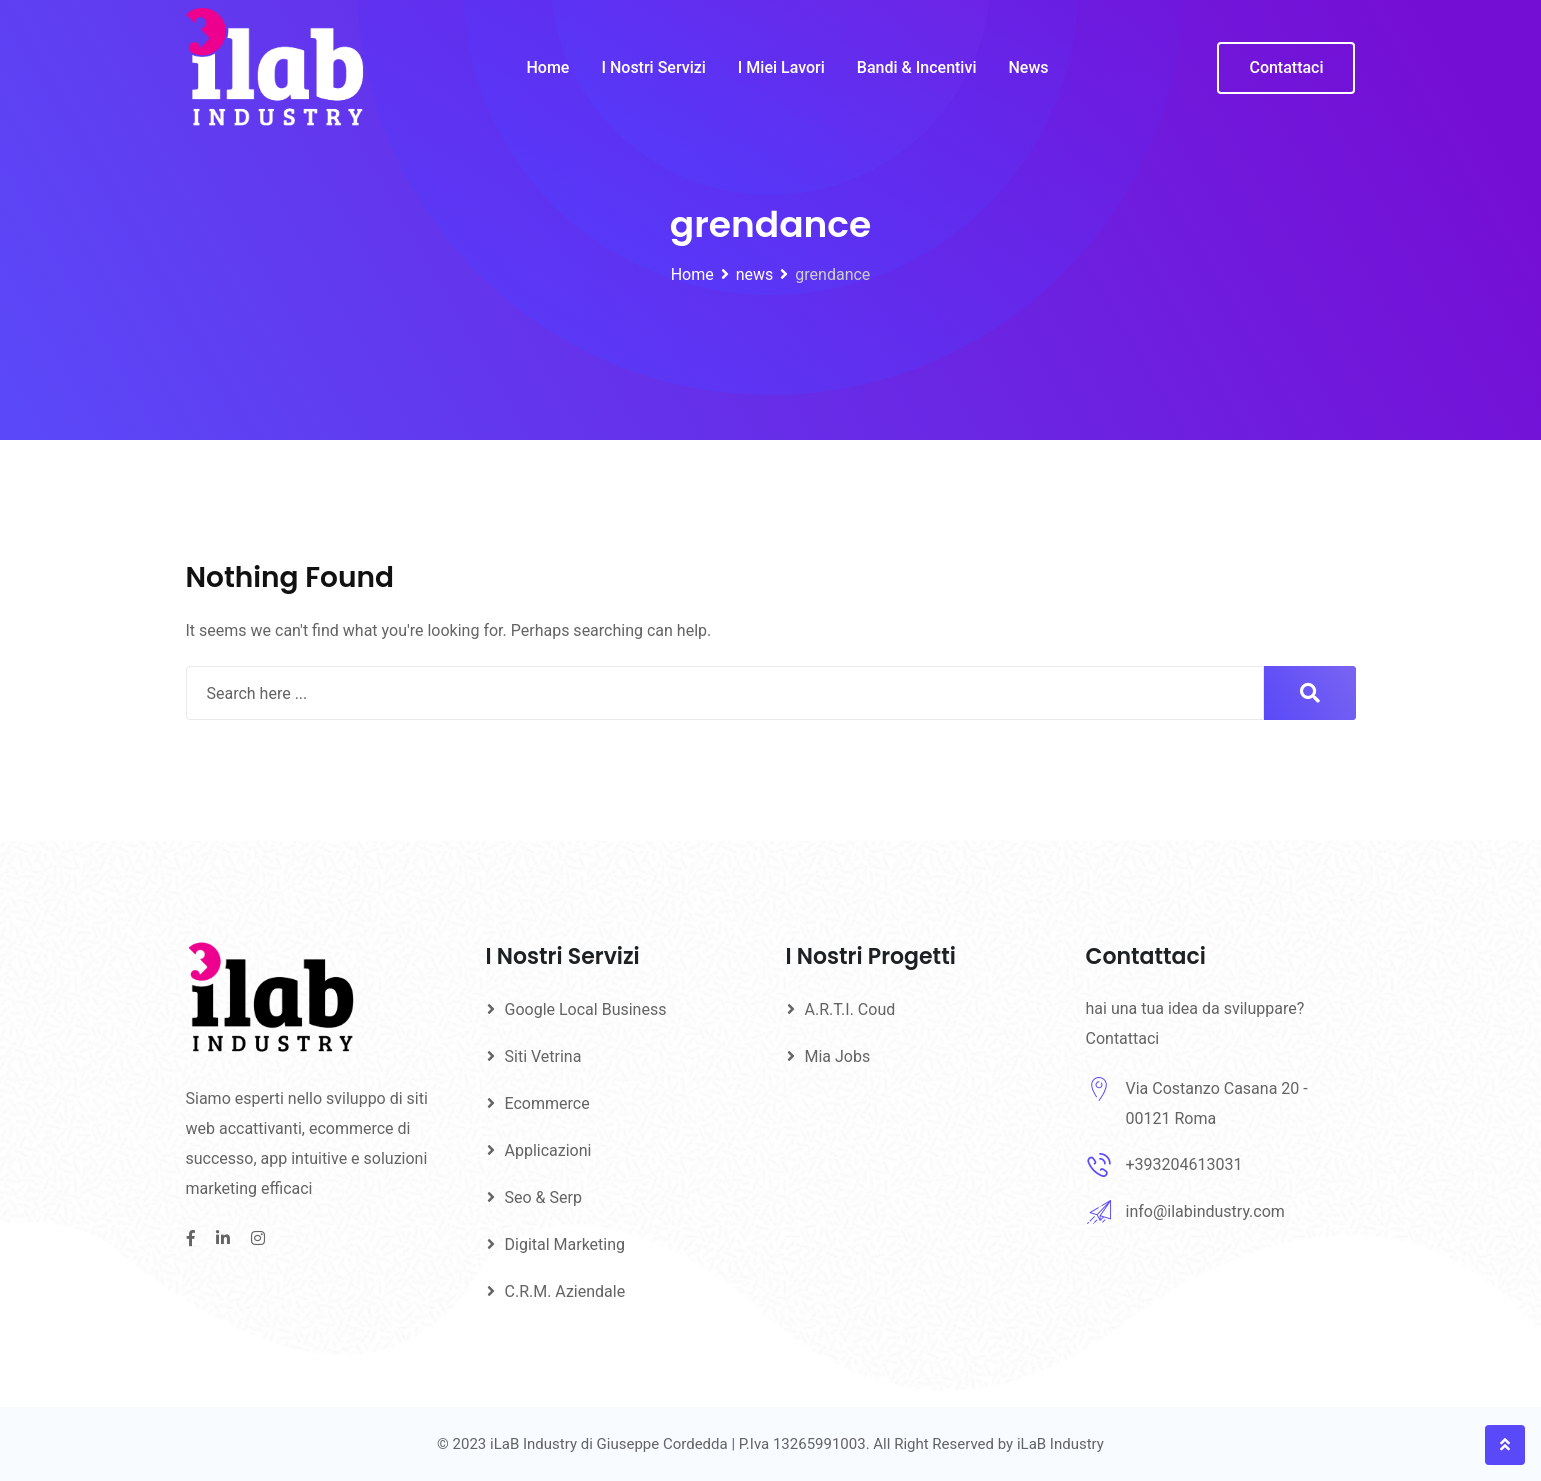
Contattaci (1286, 67)
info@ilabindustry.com (1205, 1211)
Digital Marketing (565, 1244)
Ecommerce (547, 1103)
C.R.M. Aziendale (565, 1291)
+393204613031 (1184, 1164)
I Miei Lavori (781, 67)
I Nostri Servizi (653, 67)
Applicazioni (548, 1150)
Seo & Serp (543, 1197)
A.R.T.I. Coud (850, 1009)
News (1028, 67)
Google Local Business (586, 1009)
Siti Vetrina (543, 1056)
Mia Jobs (838, 1056)
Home (548, 67)
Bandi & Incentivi (917, 67)
